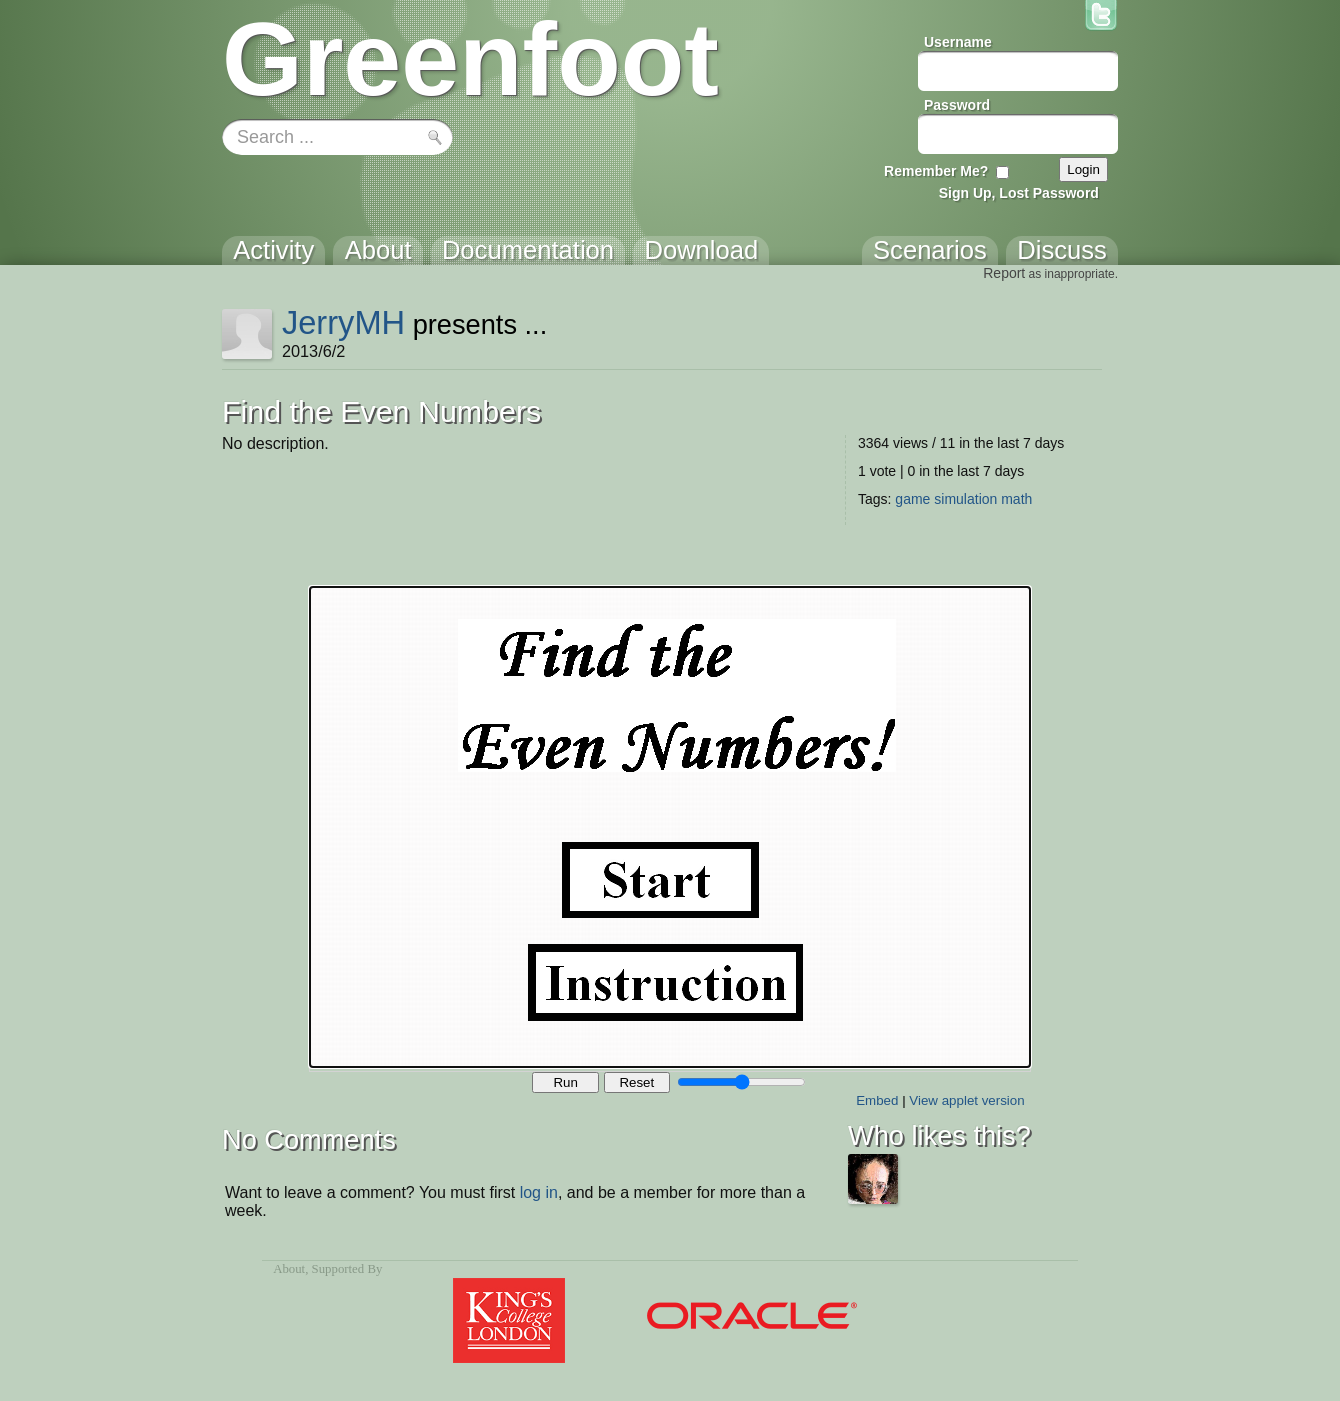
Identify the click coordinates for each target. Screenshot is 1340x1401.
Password (957, 105)
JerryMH (343, 322)
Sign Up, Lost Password (1019, 193)
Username (958, 42)
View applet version (966, 1100)
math (1016, 499)
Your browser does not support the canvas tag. (670, 827)
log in (539, 1192)
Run (565, 1082)
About (289, 1269)
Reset (636, 1082)
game (912, 499)
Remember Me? (936, 171)
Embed (877, 1100)
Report (1004, 273)
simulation (965, 499)
